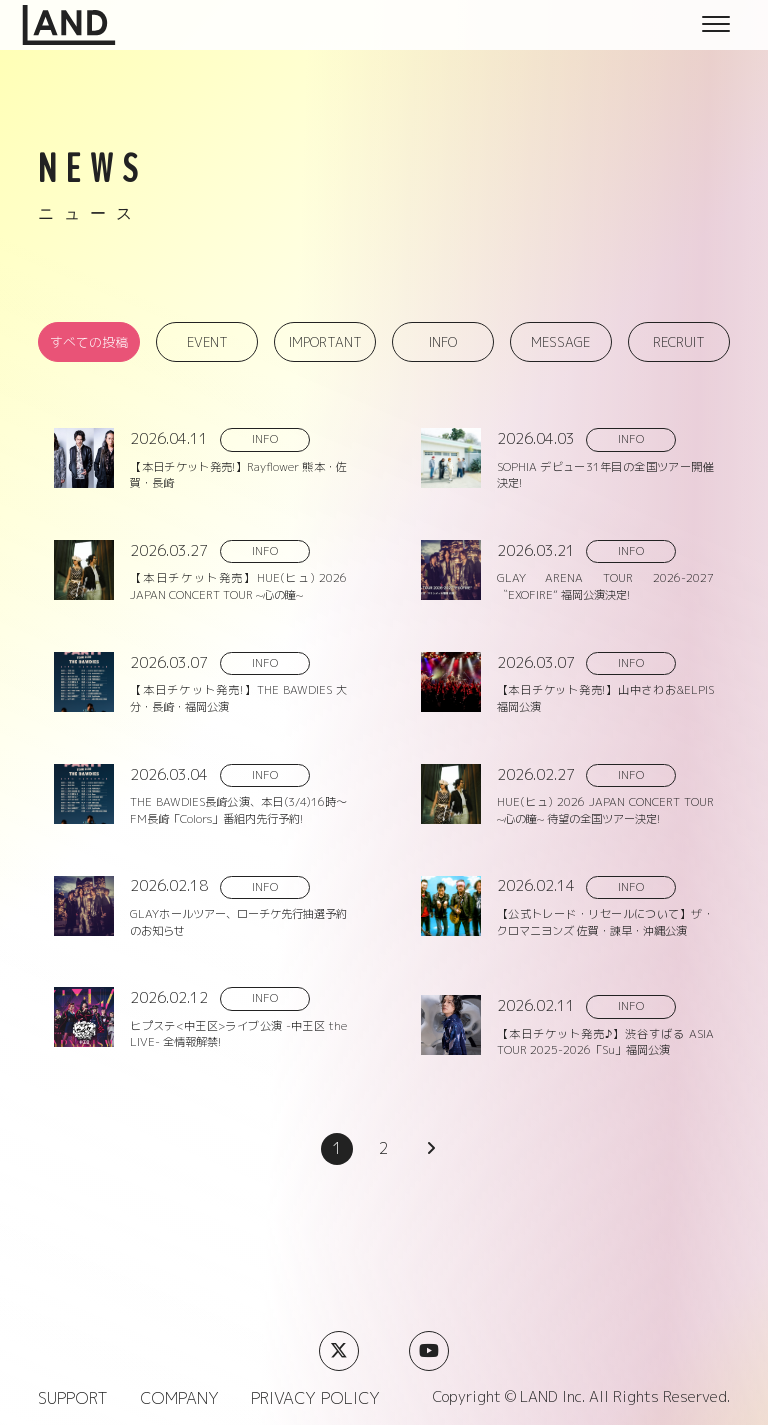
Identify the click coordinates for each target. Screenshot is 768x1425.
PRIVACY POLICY (315, 1398)
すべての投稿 (89, 342)
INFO (443, 342)
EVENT (207, 342)
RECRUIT (679, 342)
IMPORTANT (325, 342)
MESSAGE (560, 342)
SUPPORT (73, 1398)
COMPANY (179, 1398)
